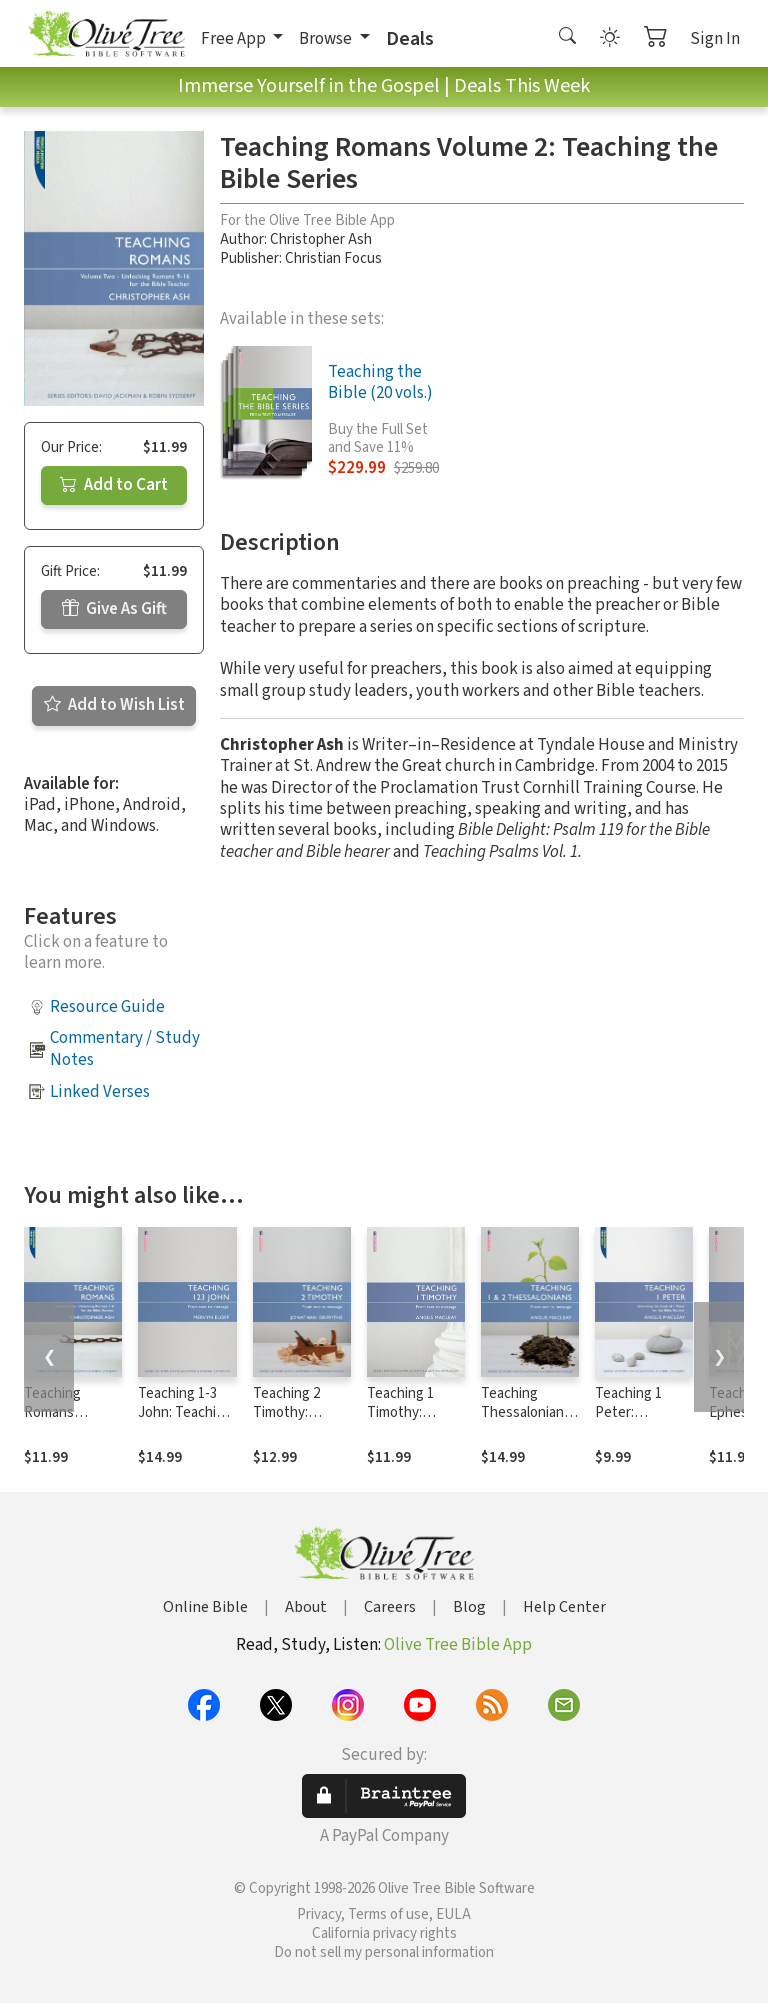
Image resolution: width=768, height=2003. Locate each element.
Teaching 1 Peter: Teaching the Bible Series (636, 1422)
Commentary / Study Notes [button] (125, 1048)
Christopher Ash (321, 239)
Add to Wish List (114, 705)
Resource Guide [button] (107, 1007)
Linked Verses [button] (100, 1092)
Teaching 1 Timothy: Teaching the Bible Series (408, 1422)
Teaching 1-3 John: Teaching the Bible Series (185, 1422)
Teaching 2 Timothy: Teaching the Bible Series (294, 1422)
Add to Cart (114, 485)
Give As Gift (114, 609)
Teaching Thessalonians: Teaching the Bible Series (527, 1422)
